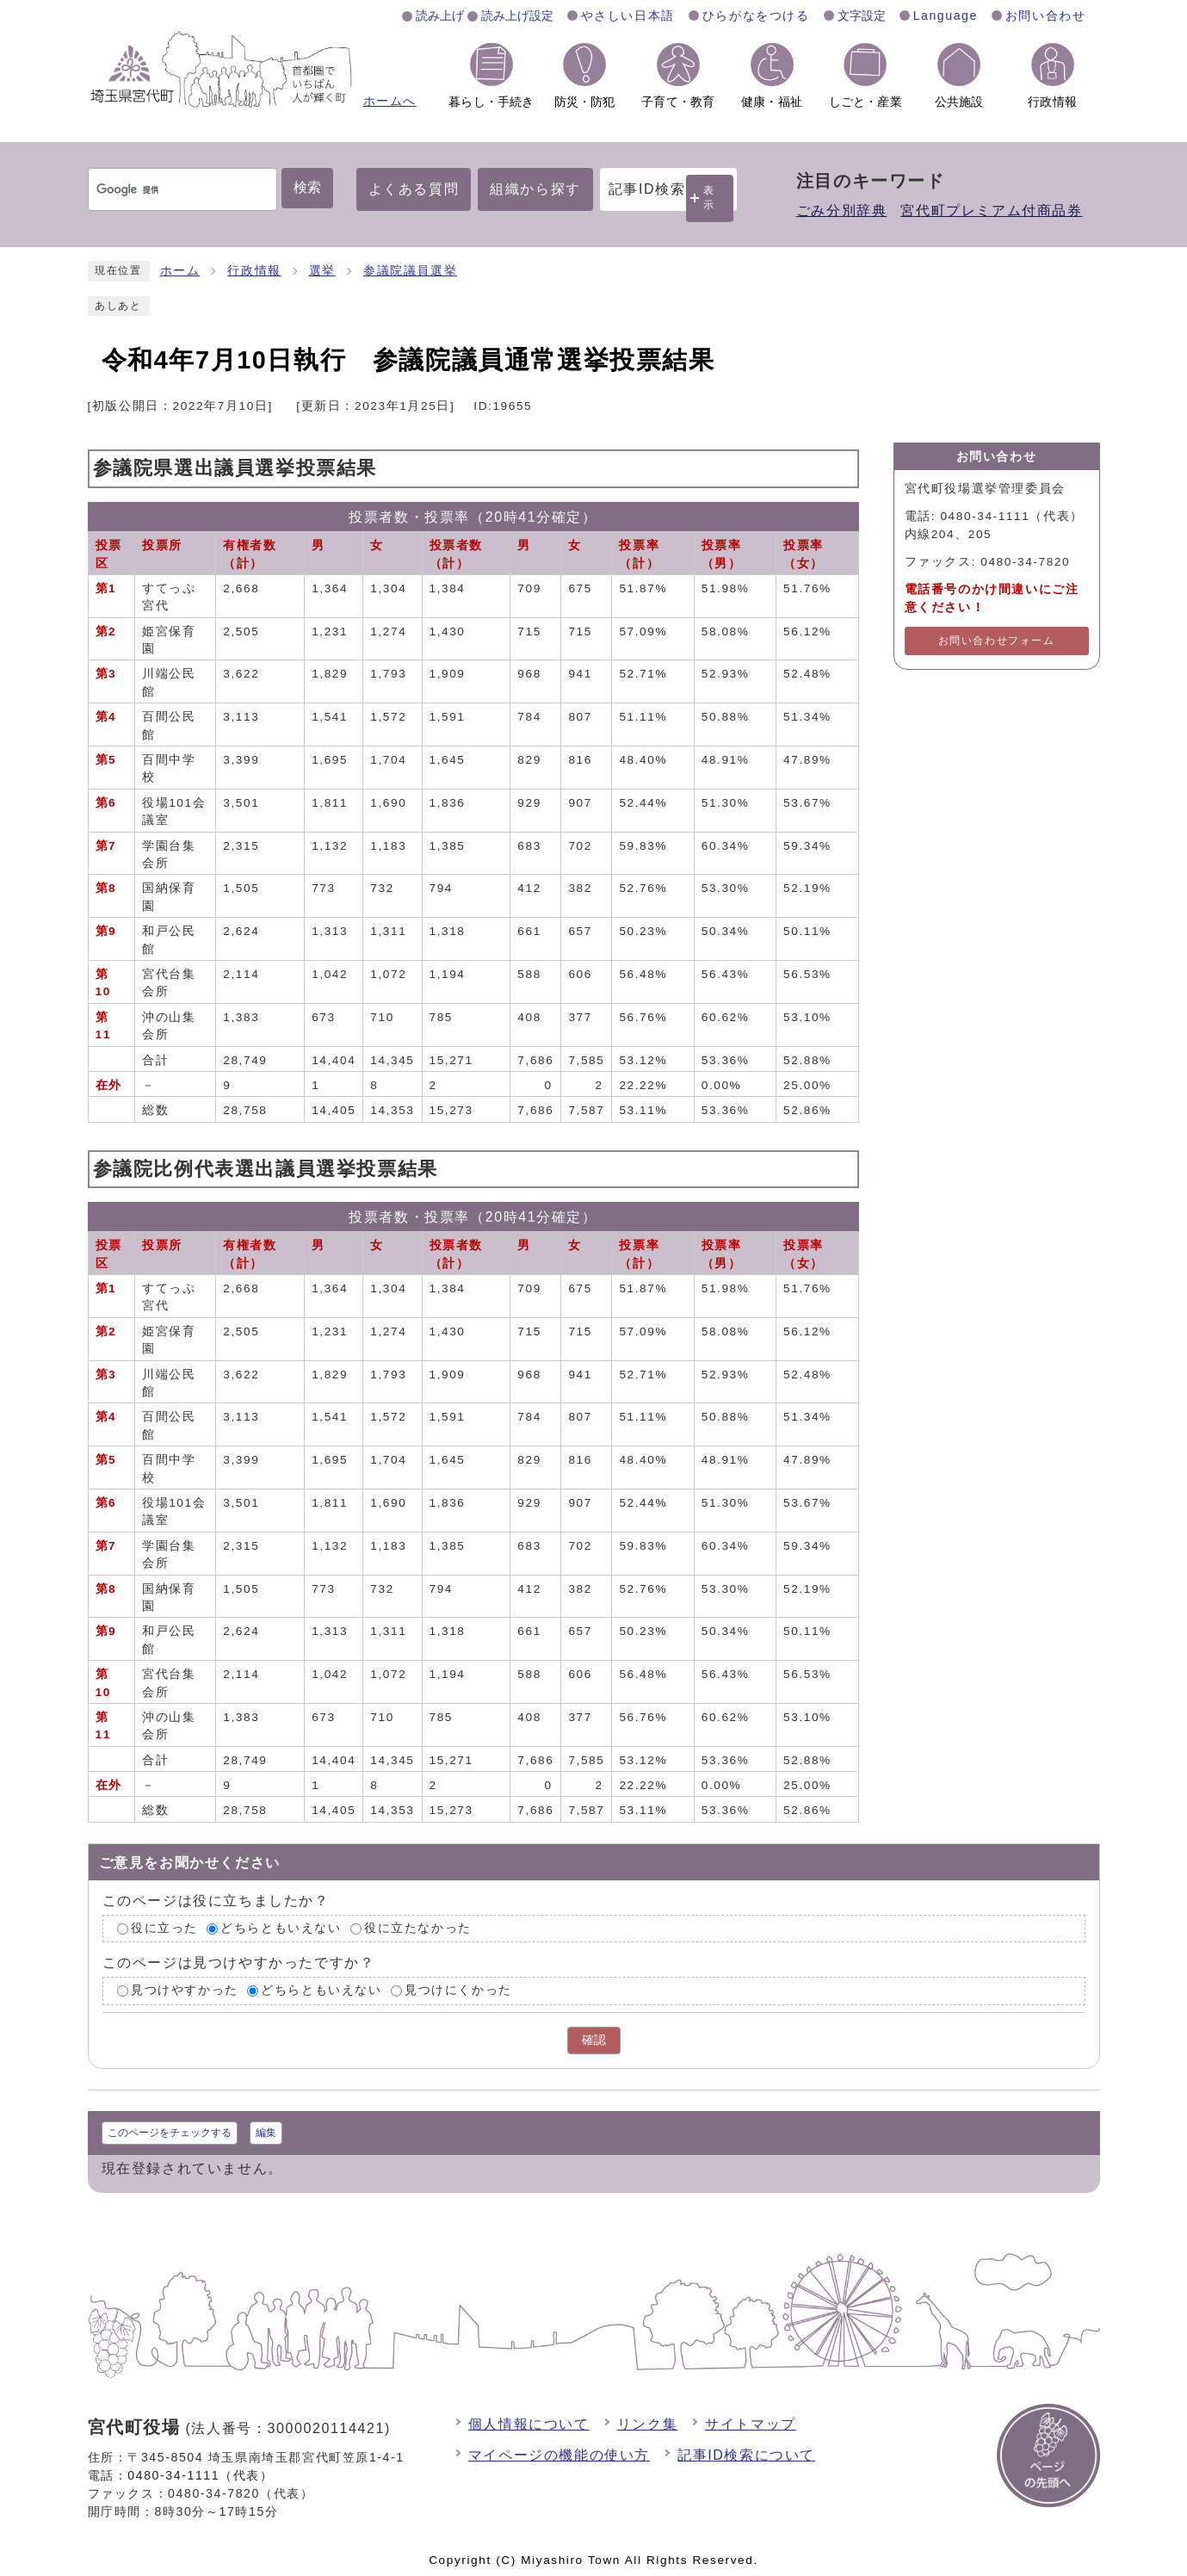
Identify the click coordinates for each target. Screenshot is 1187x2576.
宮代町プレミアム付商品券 (991, 210)
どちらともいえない (280, 1928)
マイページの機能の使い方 (559, 2455)
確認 (594, 2040)
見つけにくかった (458, 1991)
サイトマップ (750, 2424)
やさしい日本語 (628, 15)
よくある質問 (414, 189)
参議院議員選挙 (410, 270)
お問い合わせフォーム (996, 640)
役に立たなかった (418, 1928)
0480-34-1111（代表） (200, 2475)
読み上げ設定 (517, 15)
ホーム (180, 270)
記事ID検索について (746, 2455)
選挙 (322, 270)
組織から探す (535, 189)
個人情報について (529, 2424)
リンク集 (647, 2424)
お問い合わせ (1045, 15)
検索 (307, 187)
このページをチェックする (170, 2133)
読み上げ (440, 15)
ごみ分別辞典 (841, 210)
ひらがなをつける (756, 15)
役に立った (164, 1928)
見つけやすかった (184, 1991)
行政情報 (254, 270)
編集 (266, 2133)
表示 (709, 197)
